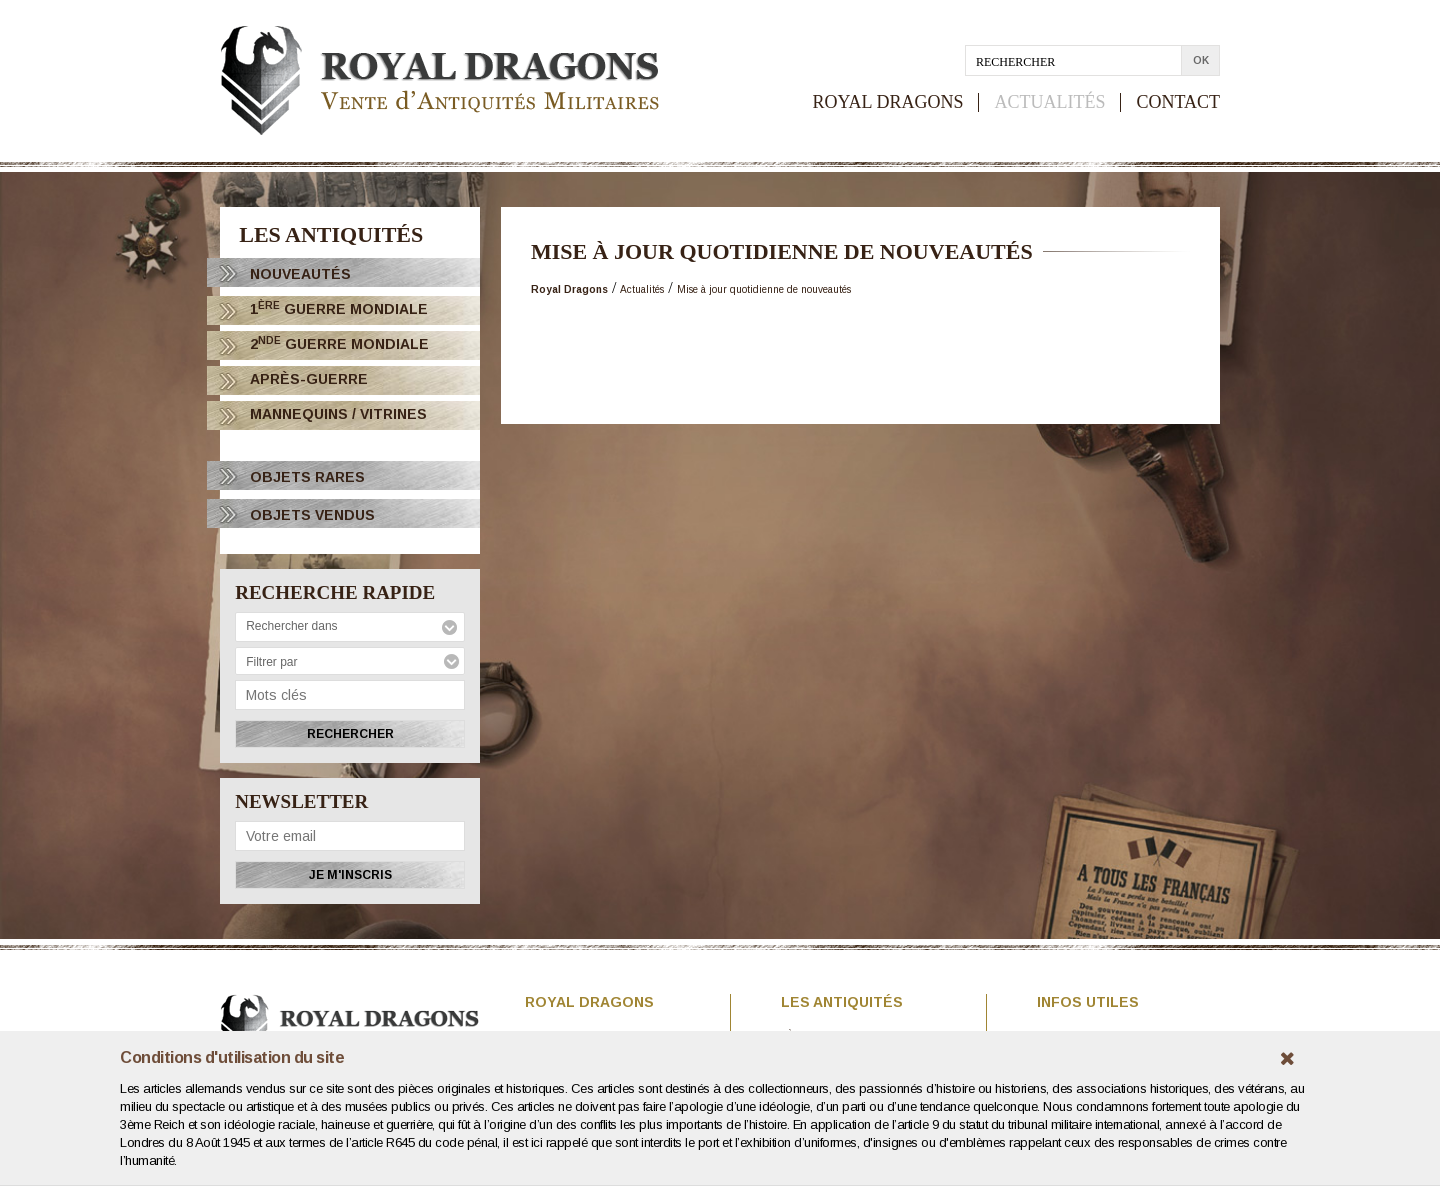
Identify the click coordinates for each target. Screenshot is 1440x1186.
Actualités (642, 289)
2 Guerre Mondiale (339, 343)
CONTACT (1178, 102)
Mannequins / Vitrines (338, 414)
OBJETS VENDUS (312, 515)
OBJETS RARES (307, 477)
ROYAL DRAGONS (888, 102)
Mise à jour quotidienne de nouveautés (764, 289)
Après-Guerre (309, 379)
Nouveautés (300, 274)
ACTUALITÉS (1049, 102)
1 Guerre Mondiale (339, 308)
